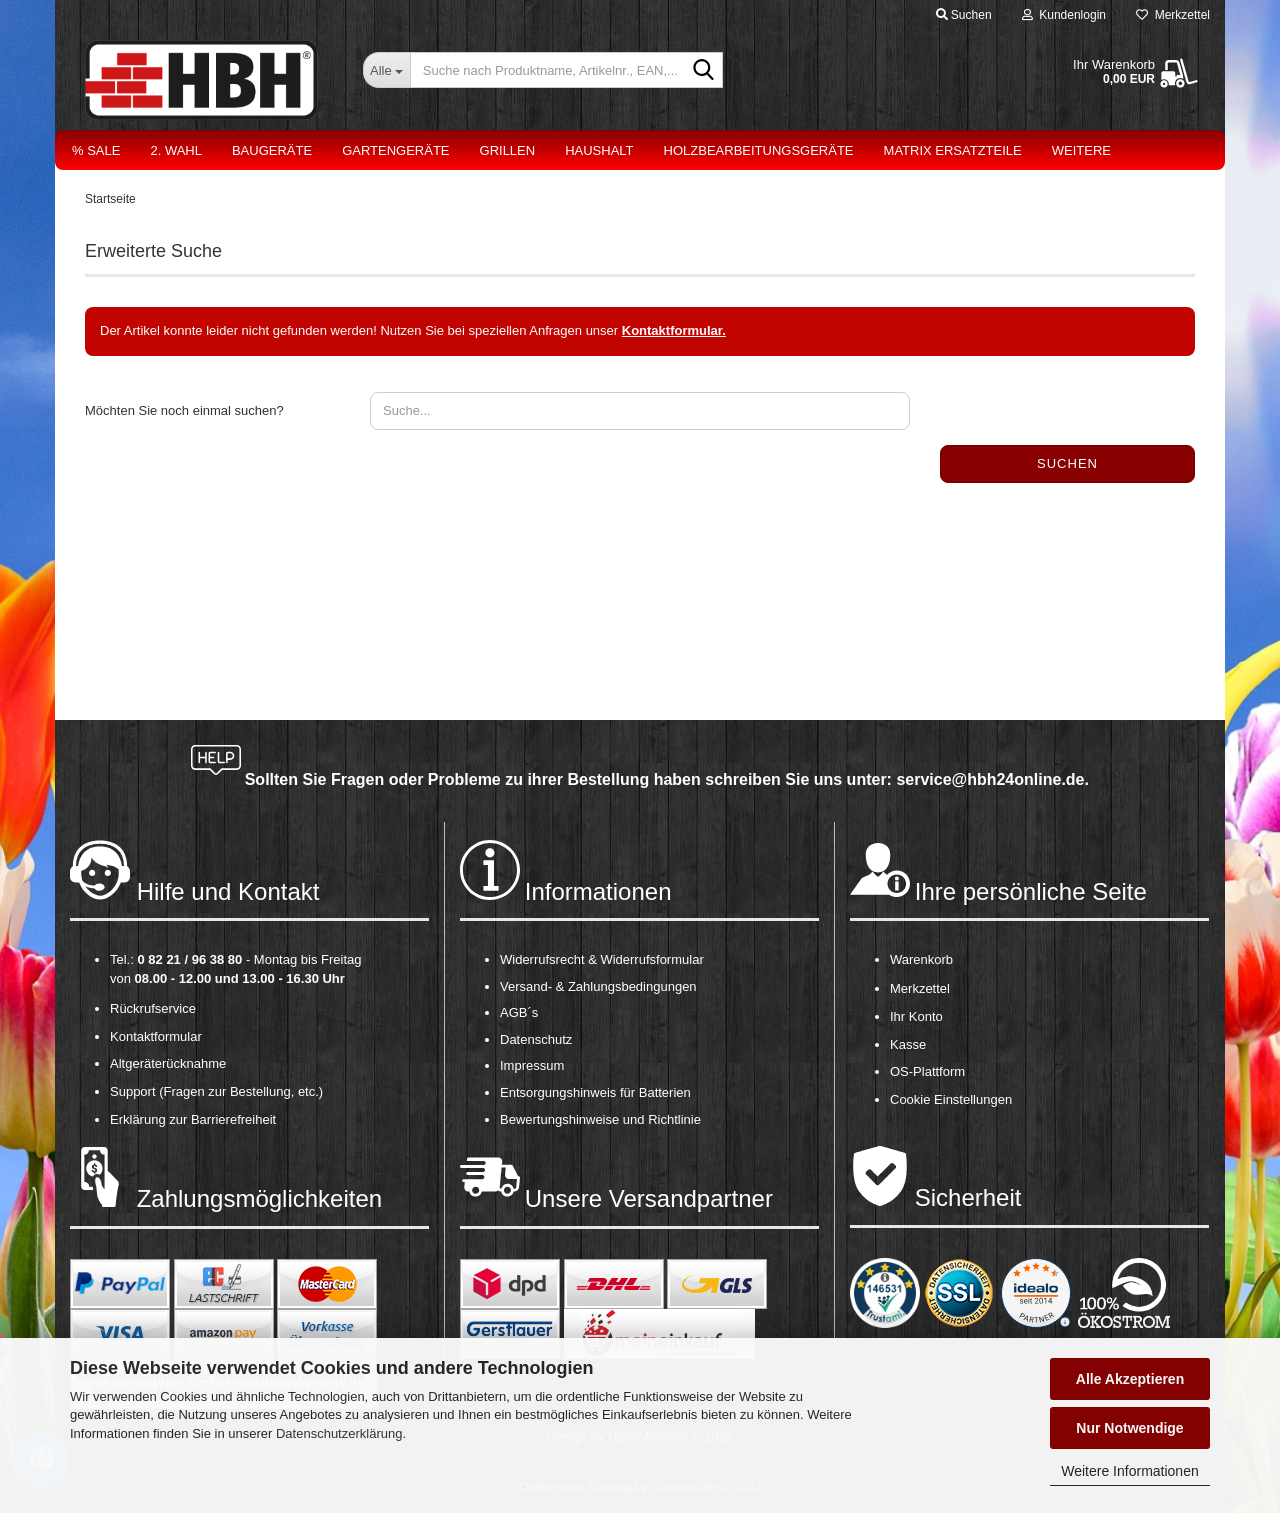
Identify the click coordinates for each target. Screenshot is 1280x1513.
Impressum (532, 1065)
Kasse (908, 1044)
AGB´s (519, 1012)
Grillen (508, 150)
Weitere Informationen (1129, 1471)
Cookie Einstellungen (951, 1099)
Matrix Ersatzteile (953, 150)
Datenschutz (536, 1039)
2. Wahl (176, 150)
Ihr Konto (916, 1016)
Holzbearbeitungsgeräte (759, 150)
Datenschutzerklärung (339, 1433)
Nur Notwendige (1129, 1428)
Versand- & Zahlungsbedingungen (598, 986)
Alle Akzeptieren (1130, 1379)
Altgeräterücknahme (168, 1063)
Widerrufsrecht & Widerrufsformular (602, 959)
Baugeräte (272, 150)
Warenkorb (921, 959)
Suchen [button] (964, 15)
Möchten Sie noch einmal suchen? (184, 410)
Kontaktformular (156, 1036)
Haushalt (599, 150)
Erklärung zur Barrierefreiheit (193, 1119)
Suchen (1067, 463)
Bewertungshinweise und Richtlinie (600, 1119)
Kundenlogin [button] (1064, 15)
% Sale (96, 150)
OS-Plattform (927, 1071)
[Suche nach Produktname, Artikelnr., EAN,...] (386, 70)
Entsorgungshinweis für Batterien (595, 1092)
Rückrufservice (153, 1008)
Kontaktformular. (674, 330)
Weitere (1081, 150)
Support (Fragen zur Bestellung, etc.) (216, 1091)
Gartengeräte (395, 150)
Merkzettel (1173, 15)
